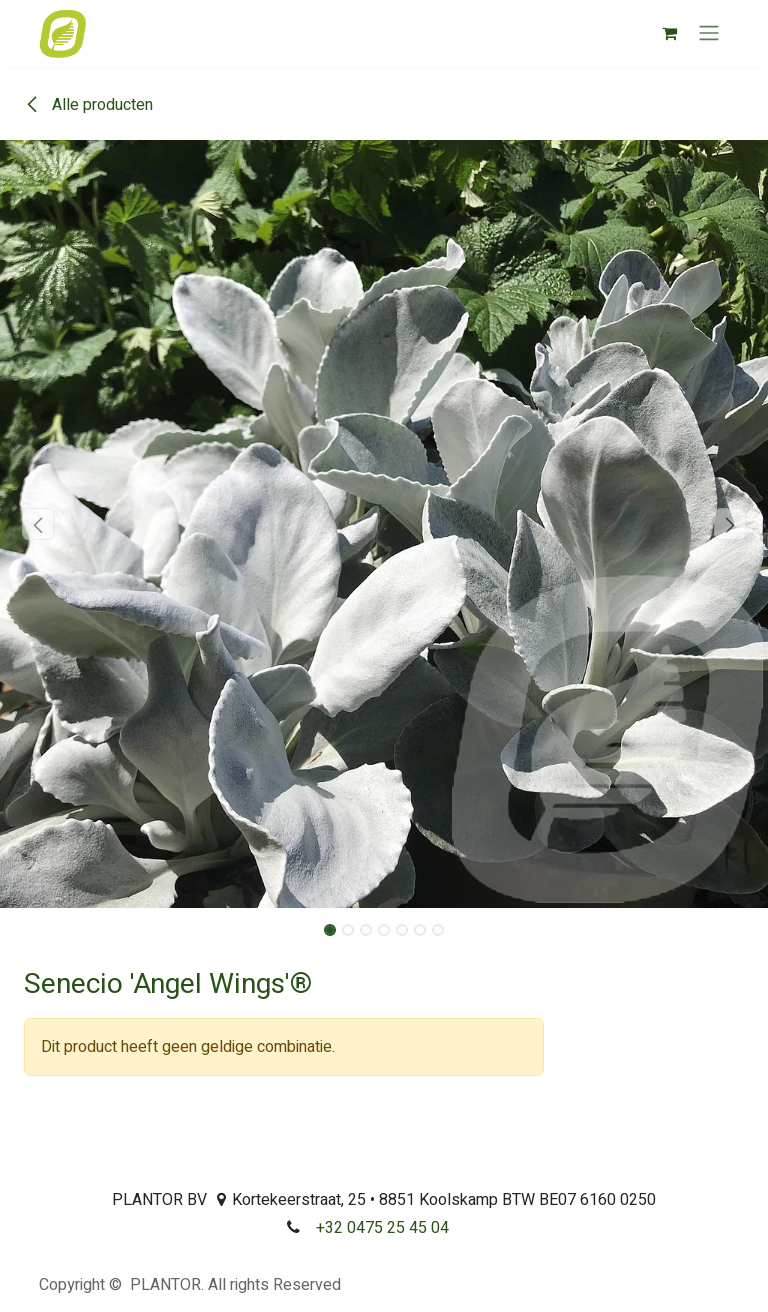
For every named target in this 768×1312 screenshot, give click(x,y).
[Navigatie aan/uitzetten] (709, 33)
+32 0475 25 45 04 (382, 1228)
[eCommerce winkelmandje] (669, 33)
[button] (38, 524)
